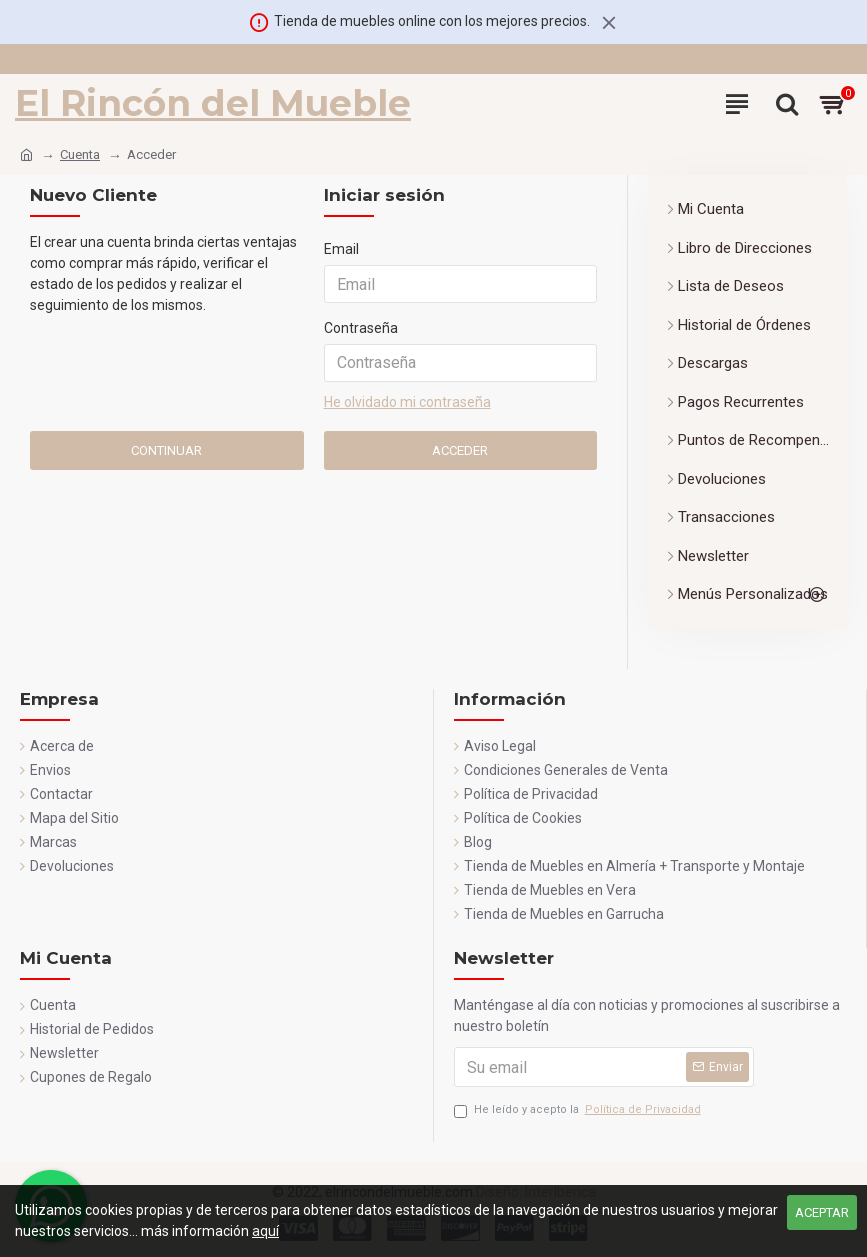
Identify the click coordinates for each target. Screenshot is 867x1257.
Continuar (166, 450)
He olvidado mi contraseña (407, 402)
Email (341, 249)
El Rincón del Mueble (213, 103)
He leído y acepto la (579, 1110)
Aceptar (822, 1212)
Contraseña (361, 328)
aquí (265, 1231)
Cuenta (80, 154)
